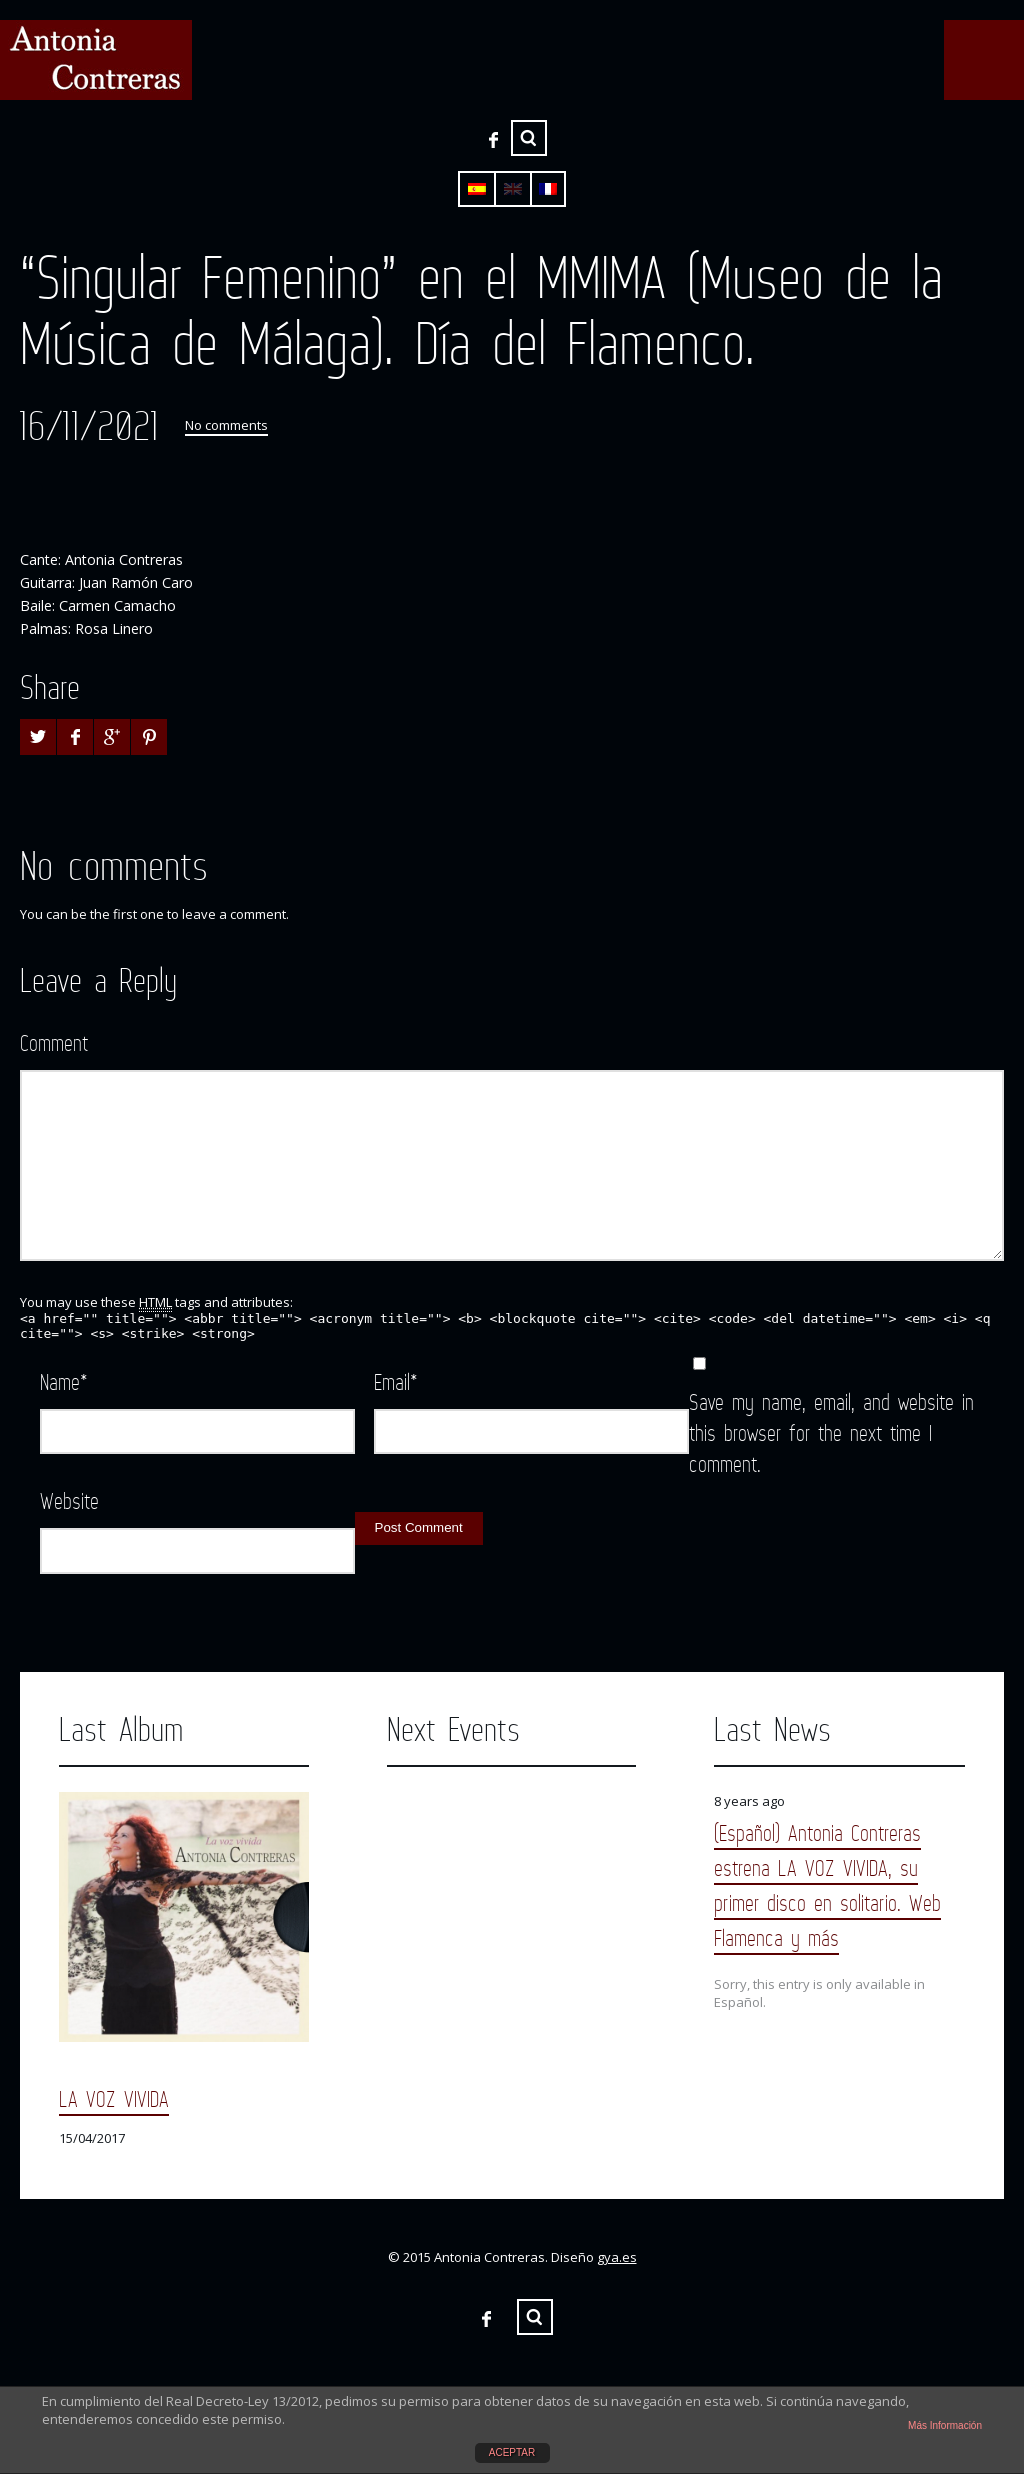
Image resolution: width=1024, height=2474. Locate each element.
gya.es (617, 2257)
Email (396, 1381)
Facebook (493, 140)
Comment (54, 1042)
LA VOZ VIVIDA (114, 2098)
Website (69, 1500)
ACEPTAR (512, 2452)
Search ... (529, 138)
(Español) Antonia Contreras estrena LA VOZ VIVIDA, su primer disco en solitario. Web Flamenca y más (827, 1885)
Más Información (945, 2425)
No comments (226, 425)
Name (64, 1381)
